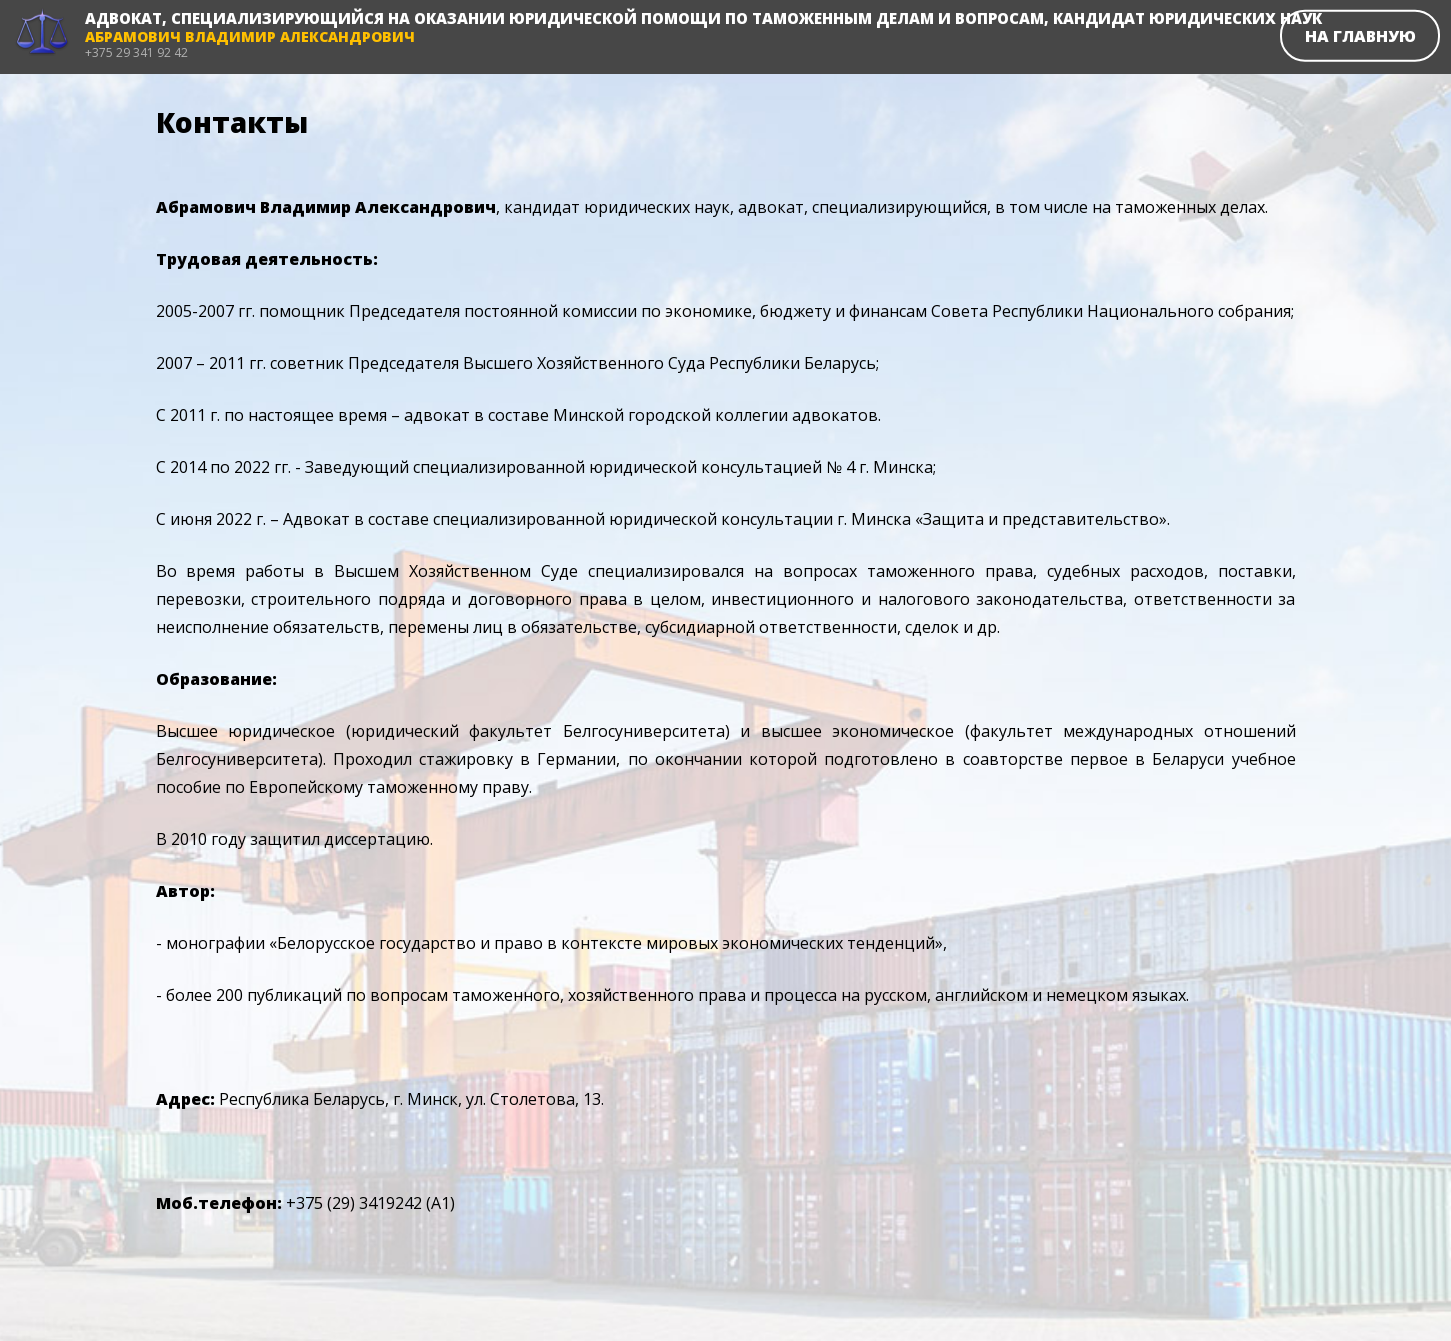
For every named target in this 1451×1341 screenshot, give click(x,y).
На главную (1360, 35)
